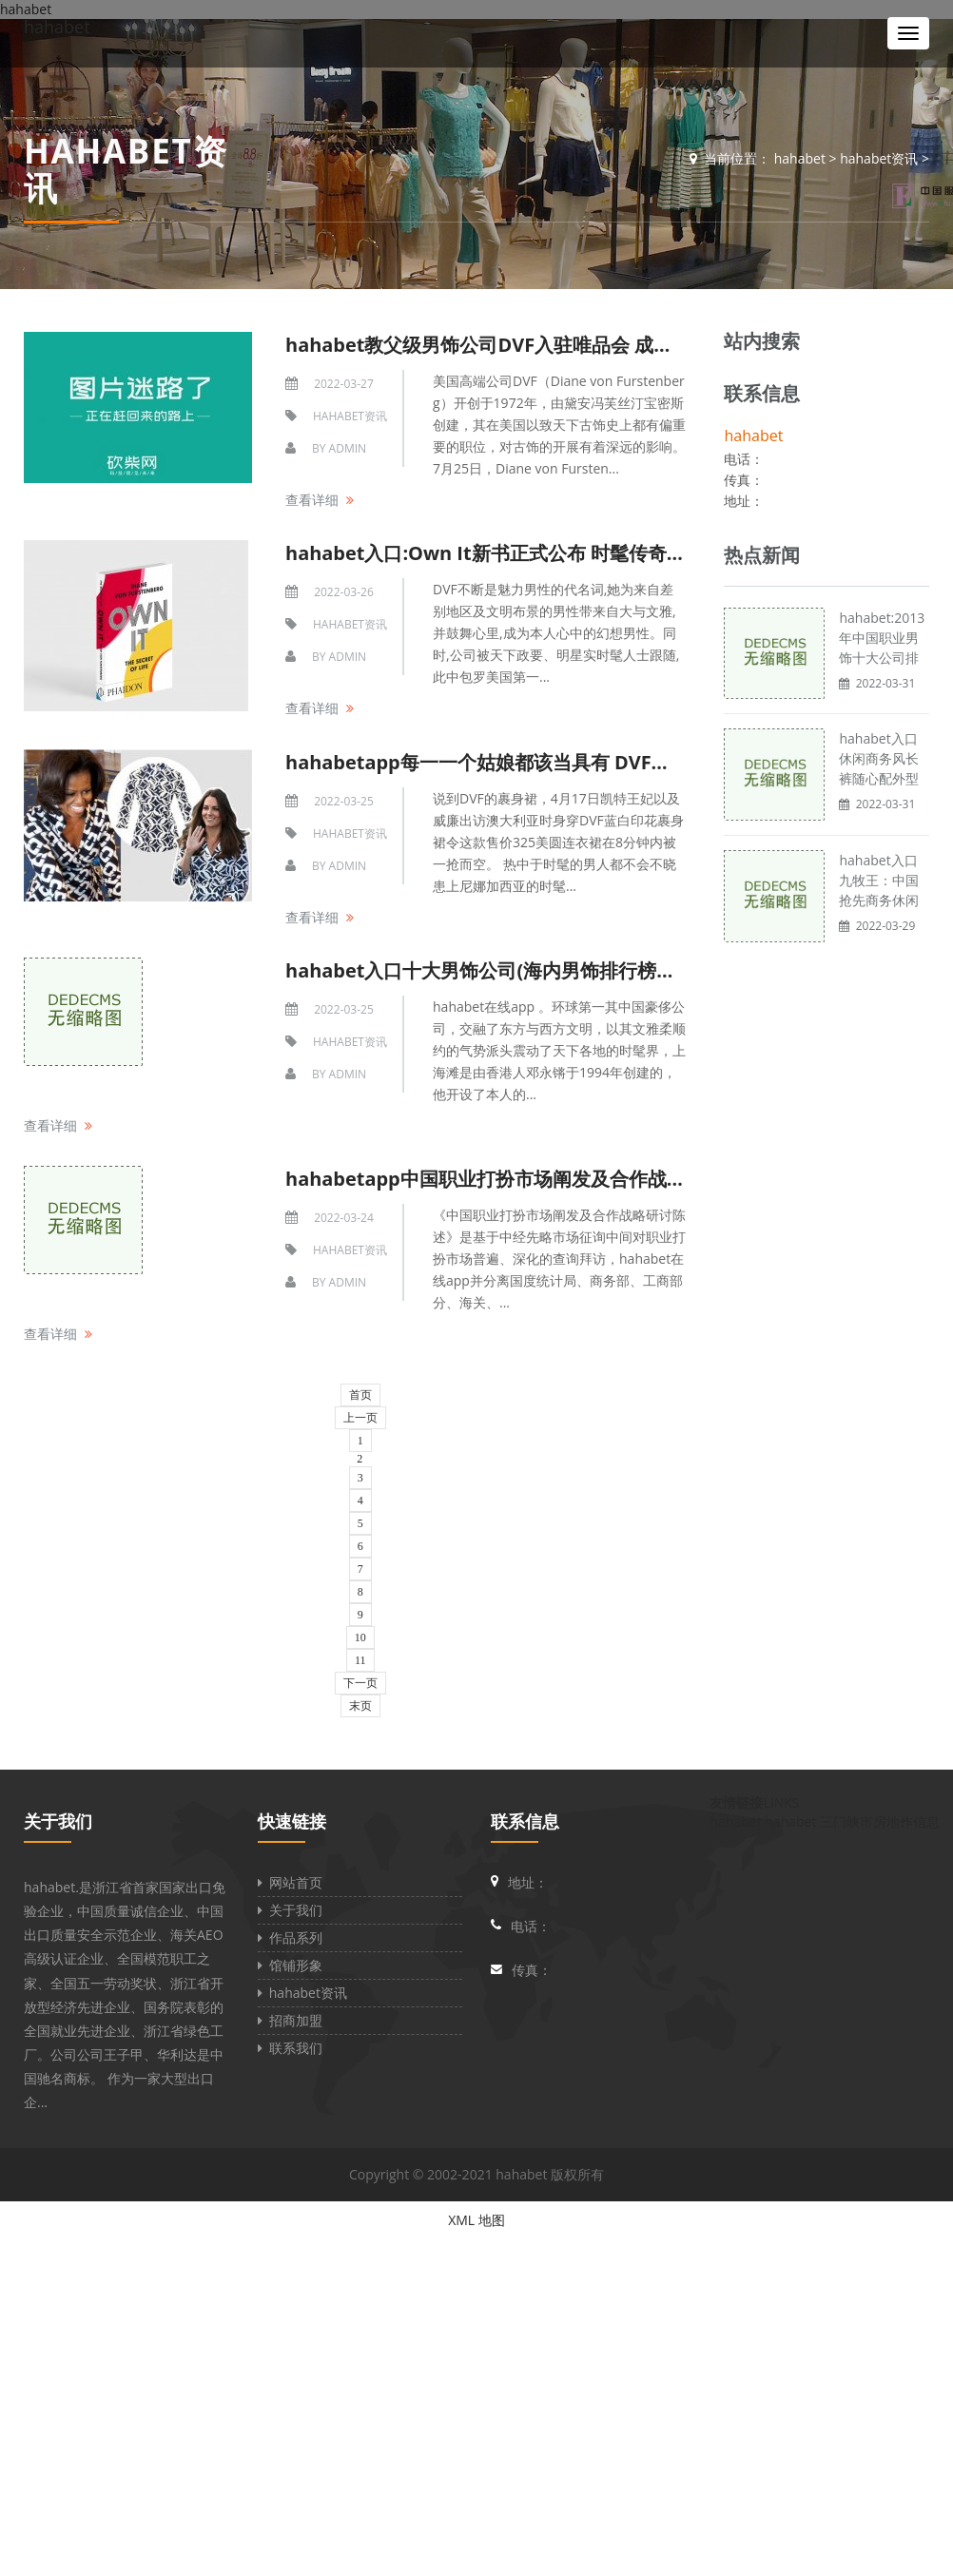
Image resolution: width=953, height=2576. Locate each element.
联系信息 (525, 1821)
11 (360, 1660)
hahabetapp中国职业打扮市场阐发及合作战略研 (495, 1178)
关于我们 (58, 1821)
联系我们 (290, 2048)
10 (360, 1637)
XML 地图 (476, 2220)
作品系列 (290, 1937)
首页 (360, 1395)
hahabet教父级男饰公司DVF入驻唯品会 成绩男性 (498, 345)
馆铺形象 (290, 1965)
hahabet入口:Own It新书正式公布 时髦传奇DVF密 (504, 553)
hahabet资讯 (879, 158)
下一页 (360, 1683)
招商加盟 (290, 2020)
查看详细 (312, 500)
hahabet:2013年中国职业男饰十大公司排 (881, 638)
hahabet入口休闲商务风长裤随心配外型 (879, 758)
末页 (360, 1706)
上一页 (360, 1417)
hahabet (57, 26)
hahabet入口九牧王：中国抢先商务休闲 (879, 880)
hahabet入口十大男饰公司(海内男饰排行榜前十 (489, 970)
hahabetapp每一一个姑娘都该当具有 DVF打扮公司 (506, 762)
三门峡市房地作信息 (880, 1821)
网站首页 (290, 1882)
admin (347, 448)
